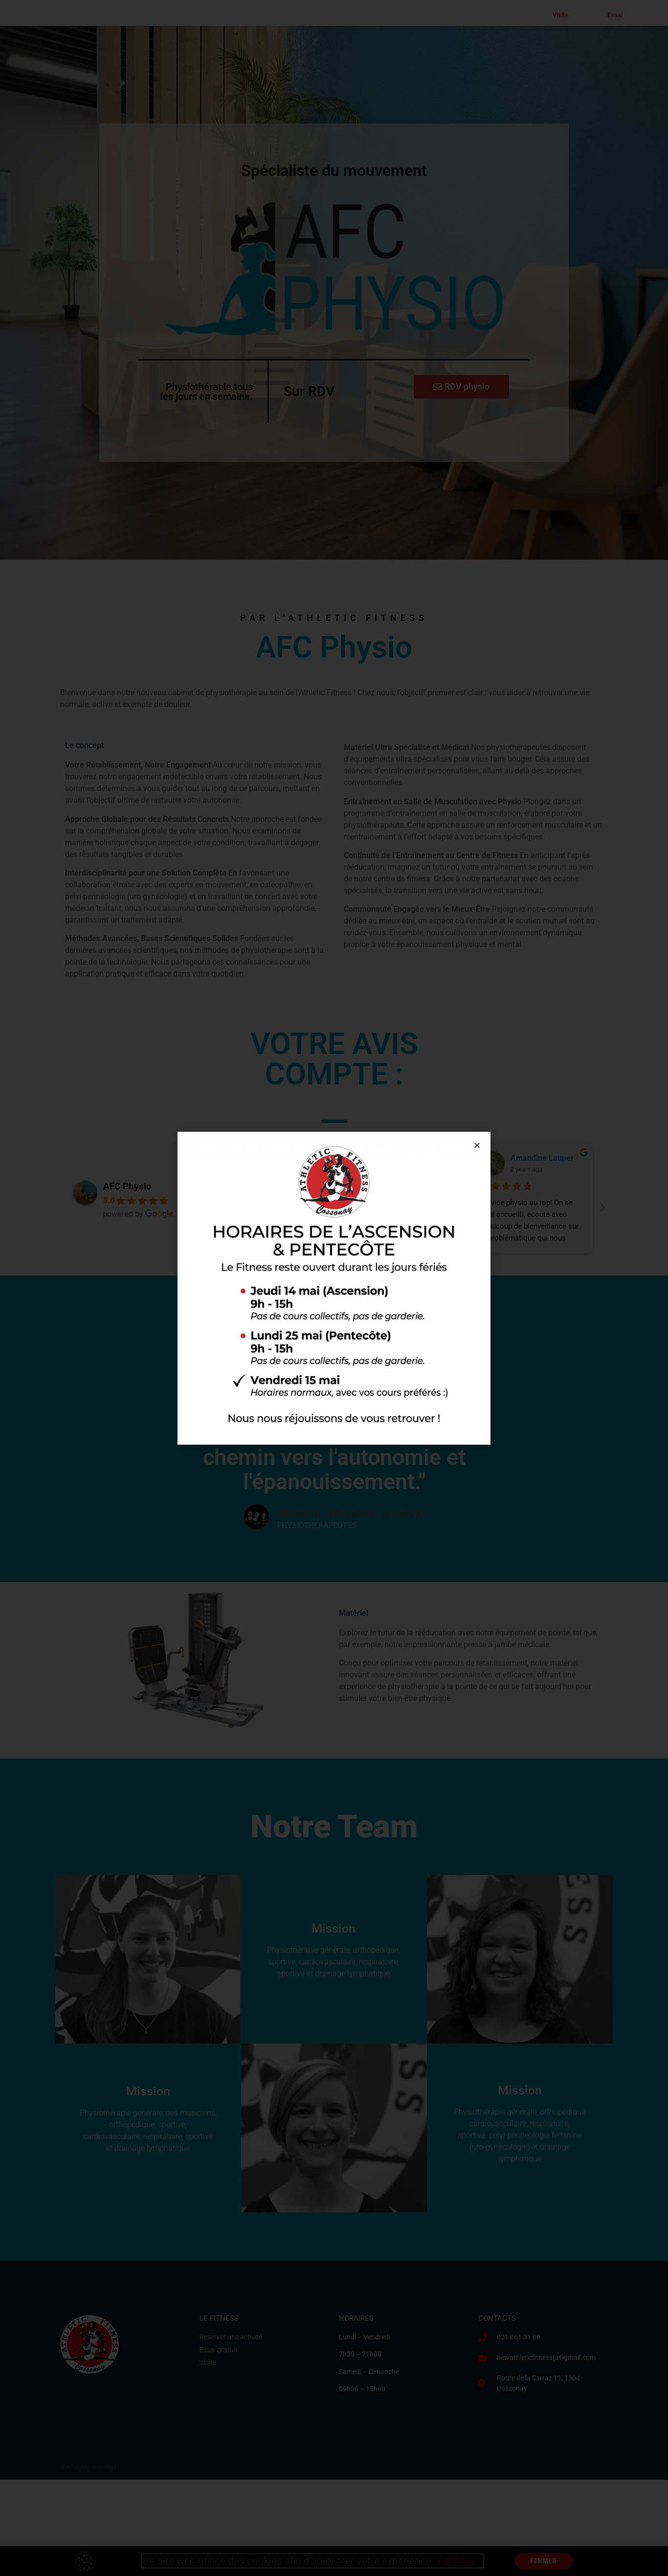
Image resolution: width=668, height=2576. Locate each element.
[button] (477, 1145)
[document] (334, 1288)
